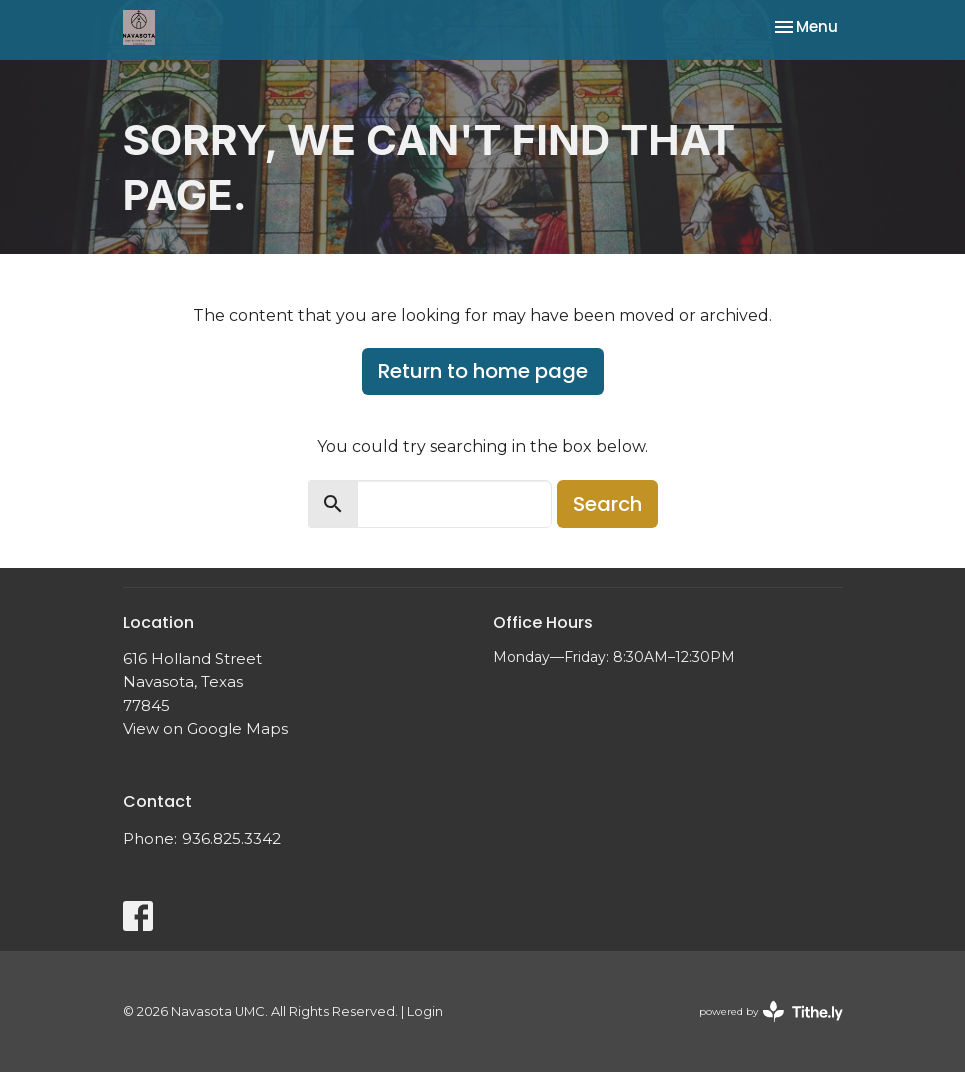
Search (607, 504)
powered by (771, 1011)
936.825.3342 (231, 838)
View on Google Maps (205, 728)
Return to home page (483, 371)
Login (425, 1011)
